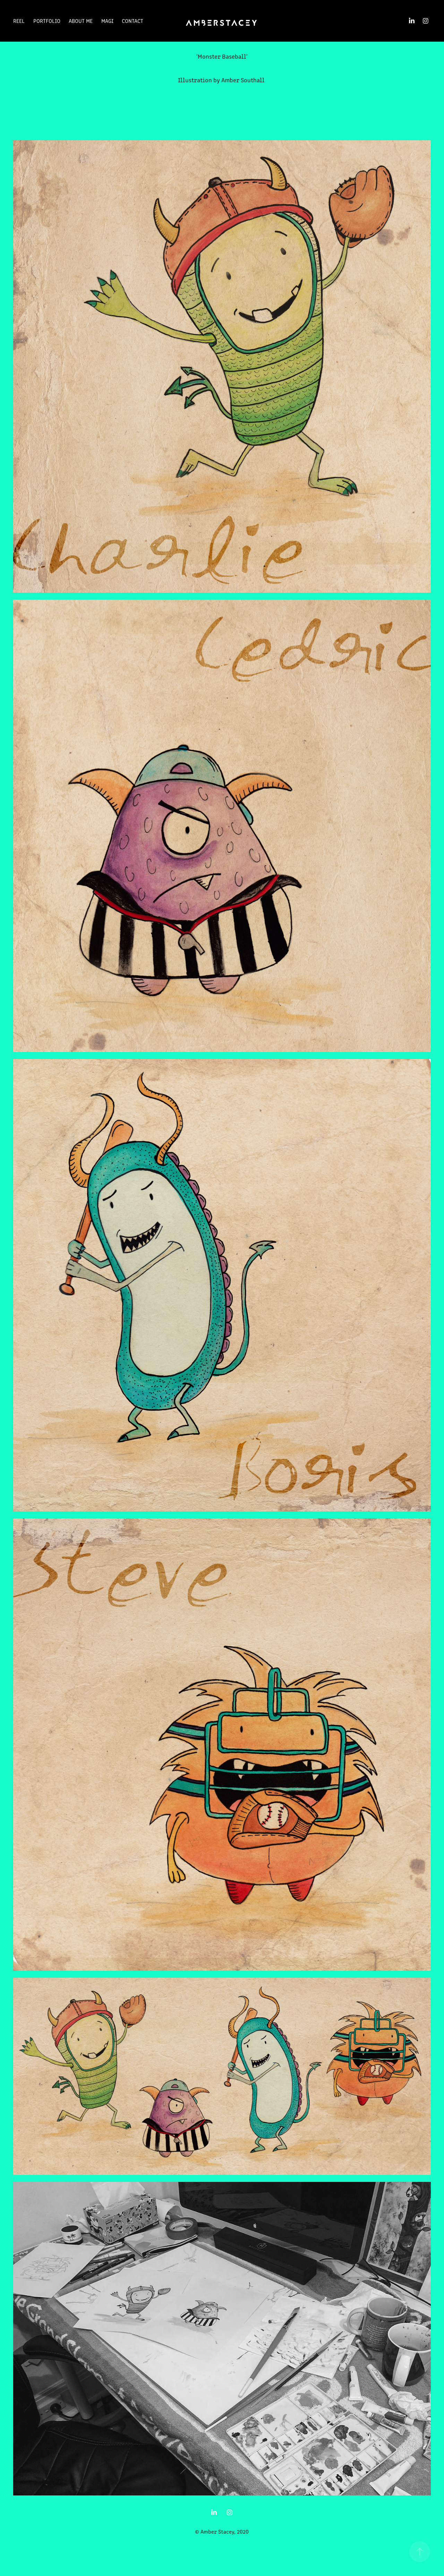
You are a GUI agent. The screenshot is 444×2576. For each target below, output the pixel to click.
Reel (19, 20)
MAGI (107, 20)
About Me (81, 20)
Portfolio (46, 20)
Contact (132, 20)
